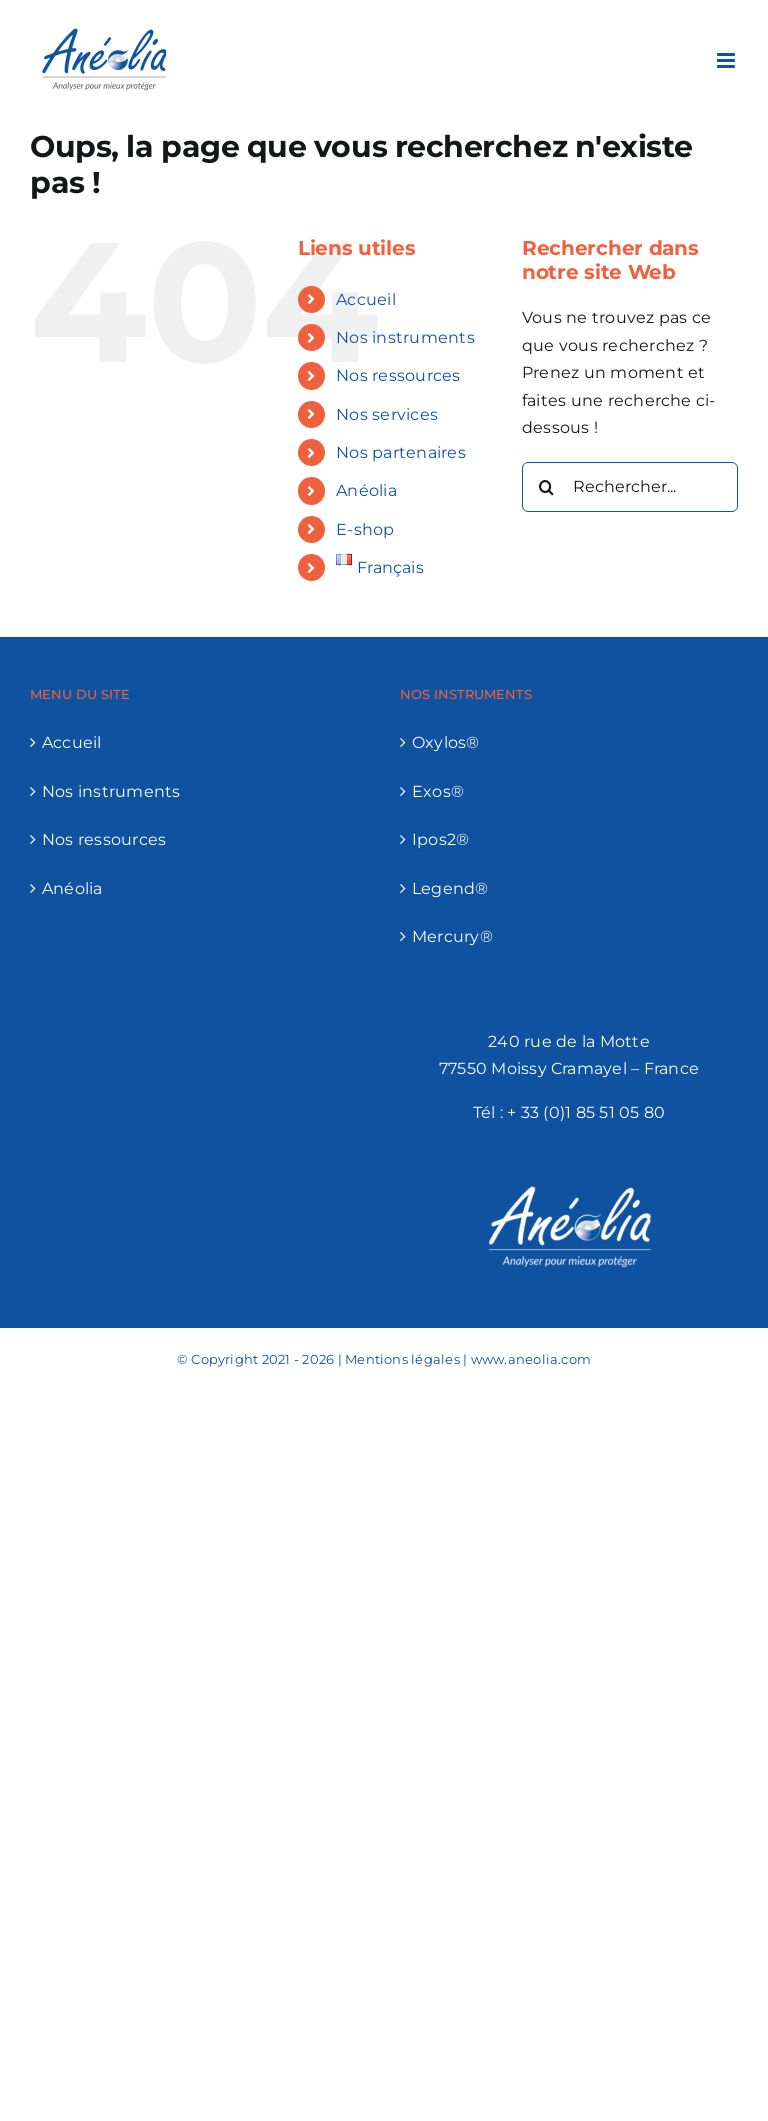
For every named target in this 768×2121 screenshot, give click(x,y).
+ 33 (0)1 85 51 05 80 (586, 1112)
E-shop (365, 529)
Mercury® (452, 936)
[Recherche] (547, 487)
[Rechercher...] (630, 487)
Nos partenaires (401, 452)
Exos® (438, 791)
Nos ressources (398, 375)
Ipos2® (440, 839)
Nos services (387, 414)
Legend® (450, 888)
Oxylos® (446, 742)
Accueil (366, 299)
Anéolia (366, 490)
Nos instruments (405, 337)
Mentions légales (402, 1359)
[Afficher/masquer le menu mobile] (727, 60)
